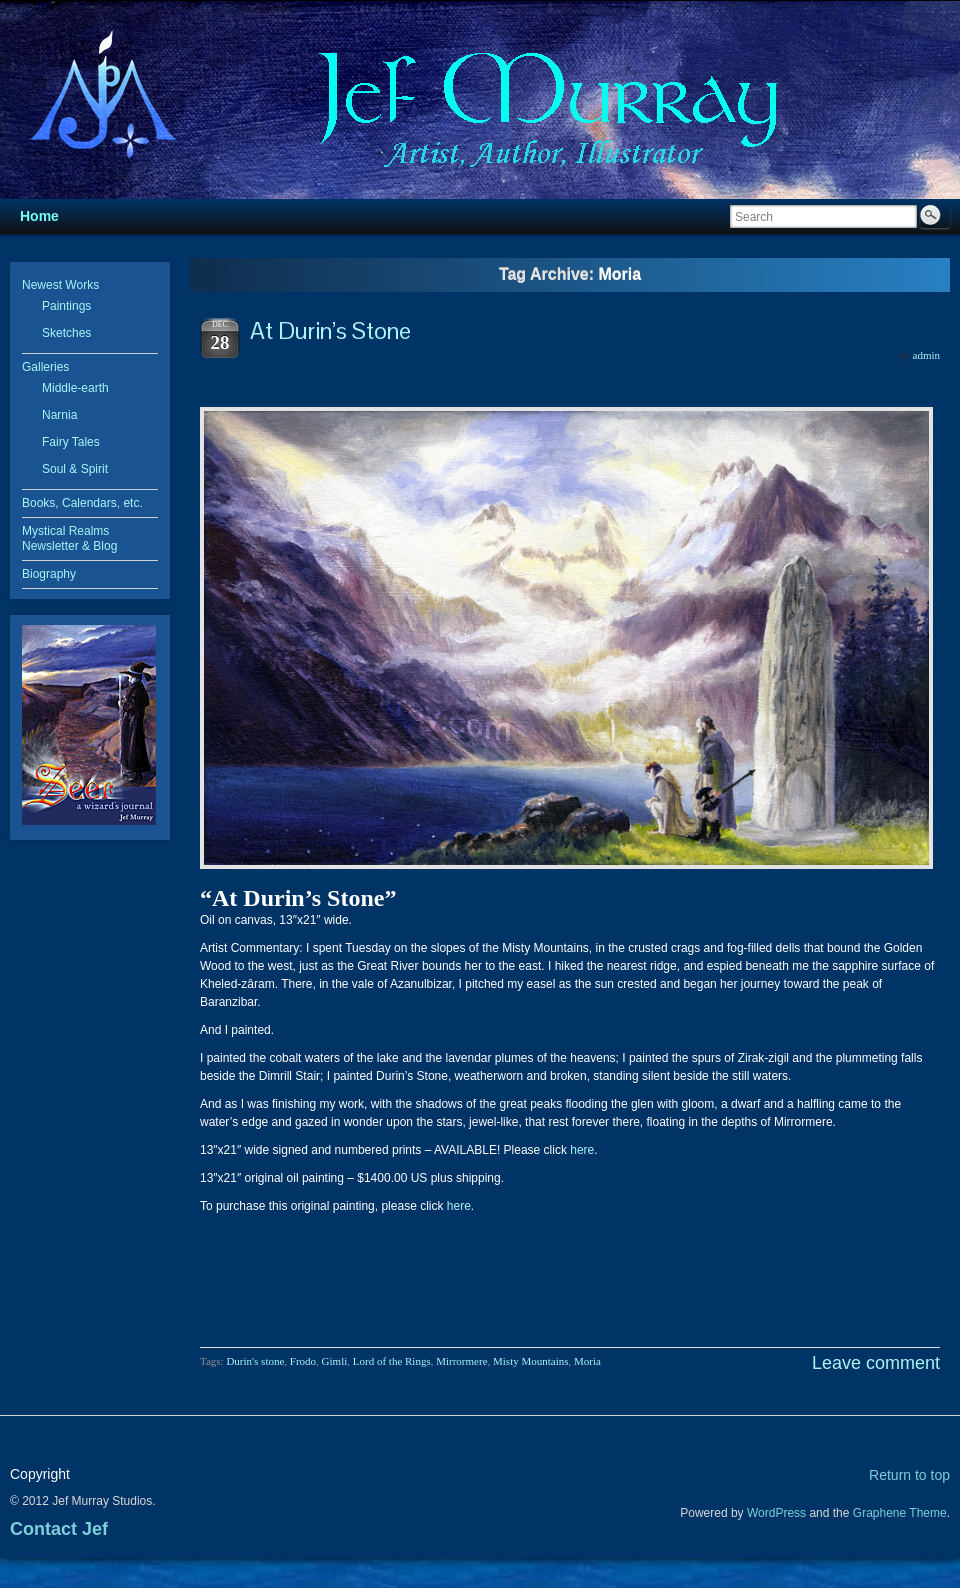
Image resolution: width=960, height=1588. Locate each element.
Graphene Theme (900, 1513)
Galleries (45, 367)
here (582, 1150)
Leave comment (876, 1363)
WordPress (776, 1513)
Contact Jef (59, 1529)
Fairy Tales (71, 442)
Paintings (66, 306)
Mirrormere (461, 1361)
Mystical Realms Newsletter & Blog (69, 538)
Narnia (59, 415)
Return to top (909, 1475)
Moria (587, 1361)
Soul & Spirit (75, 469)
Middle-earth (75, 388)
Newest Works (60, 285)
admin (927, 355)
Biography (49, 574)
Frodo (303, 1361)
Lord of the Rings (392, 1361)
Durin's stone (255, 1361)
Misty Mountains (530, 1361)
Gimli (335, 1361)
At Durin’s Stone (330, 330)
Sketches (66, 333)
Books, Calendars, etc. (82, 503)
